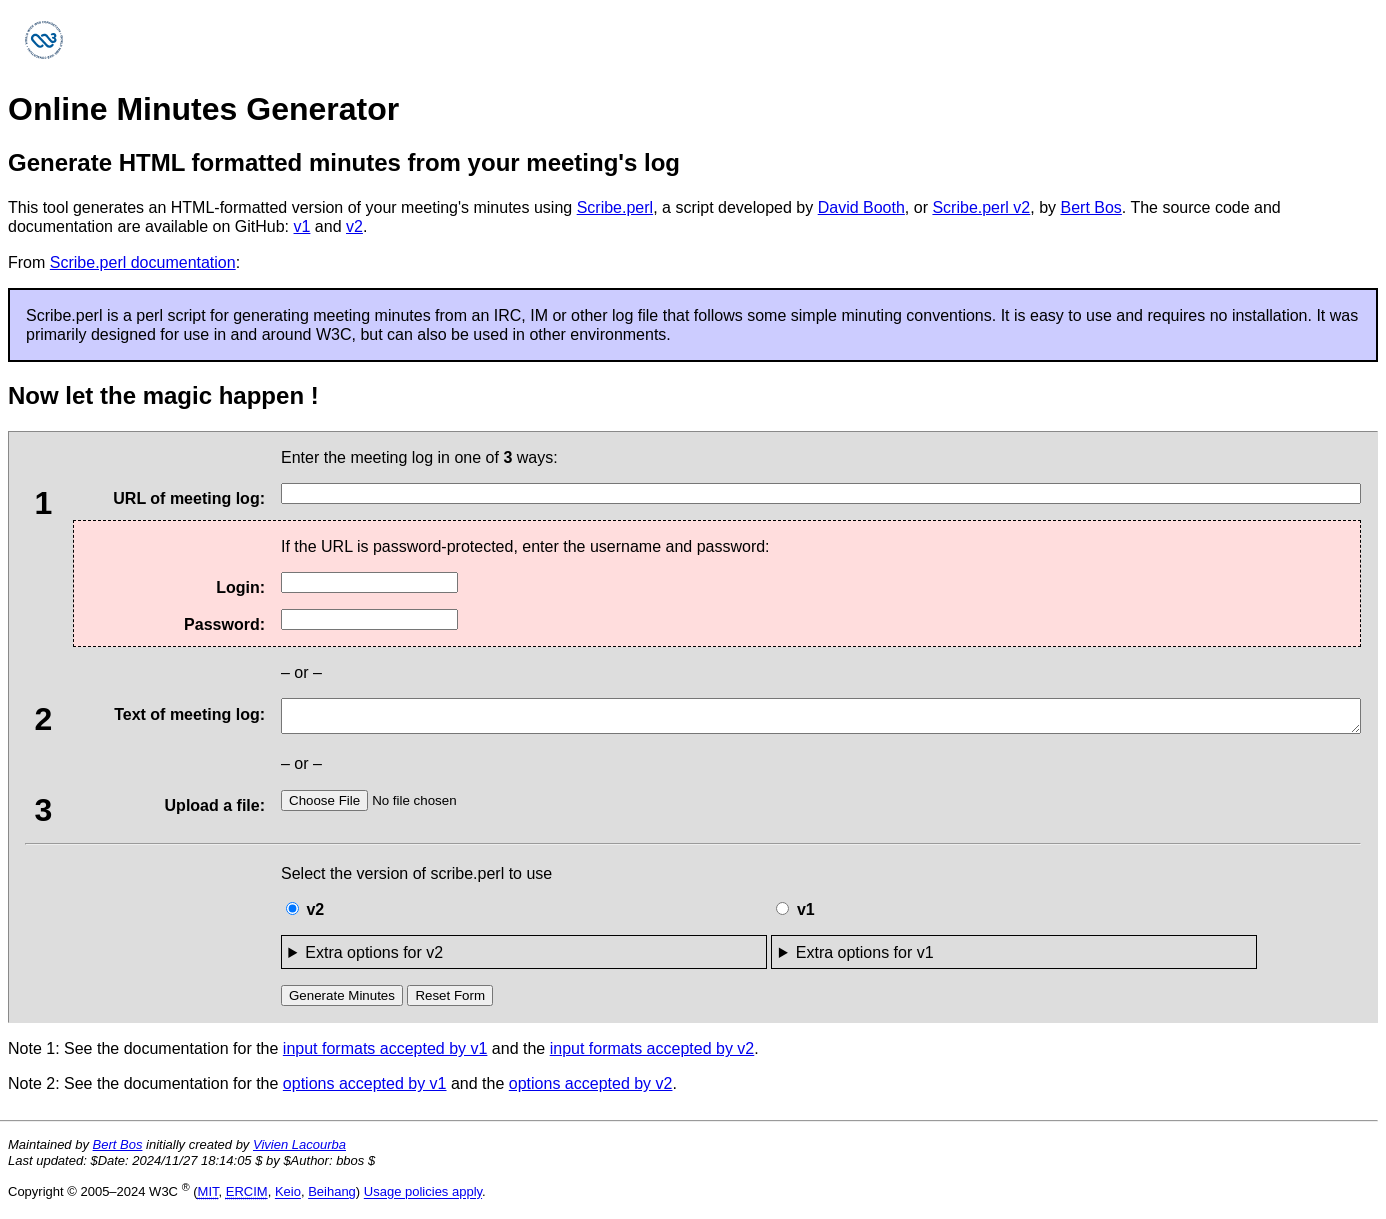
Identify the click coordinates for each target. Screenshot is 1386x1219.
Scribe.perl (615, 207)
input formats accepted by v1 (385, 1054)
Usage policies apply (423, 1198)
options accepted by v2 (591, 1089)
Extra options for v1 (865, 958)
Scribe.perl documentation (143, 262)
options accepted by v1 (365, 1089)
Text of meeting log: (161, 717)
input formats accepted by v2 (652, 1054)
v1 (302, 226)
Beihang (332, 1198)
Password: (224, 624)
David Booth (861, 207)
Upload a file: (161, 814)
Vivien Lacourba (299, 1150)
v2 (354, 226)
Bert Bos (1090, 207)
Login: (240, 587)
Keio (288, 1198)
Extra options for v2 (374, 958)
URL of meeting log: (161, 501)
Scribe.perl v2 (981, 207)
